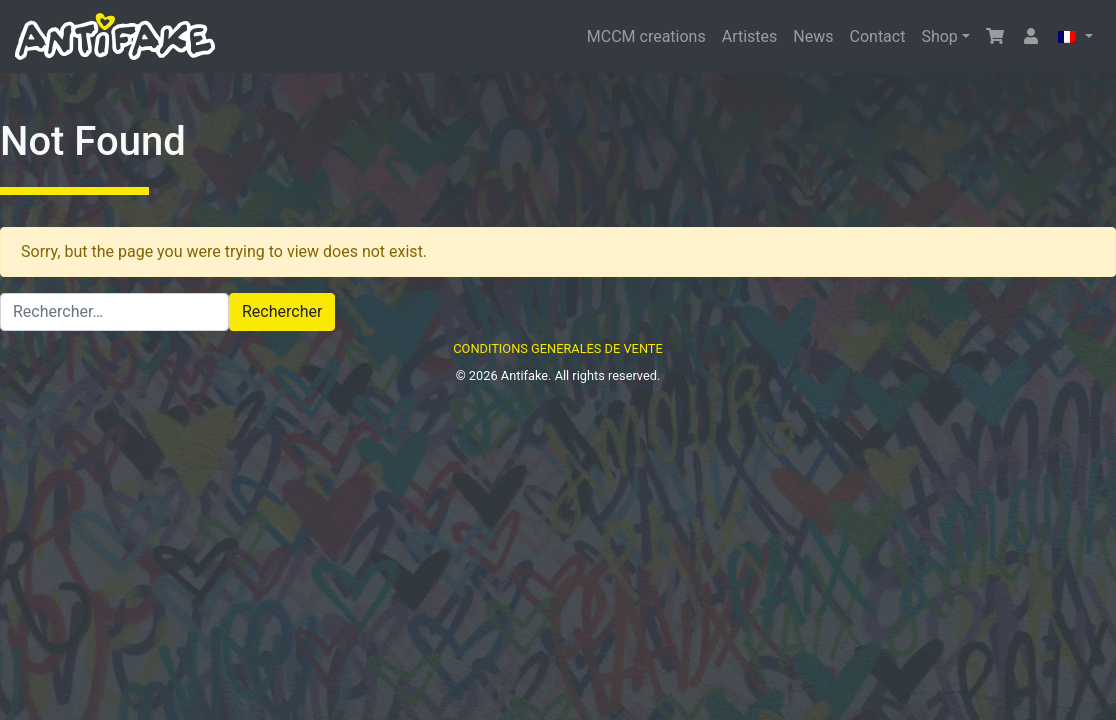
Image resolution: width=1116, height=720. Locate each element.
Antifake (524, 375)
